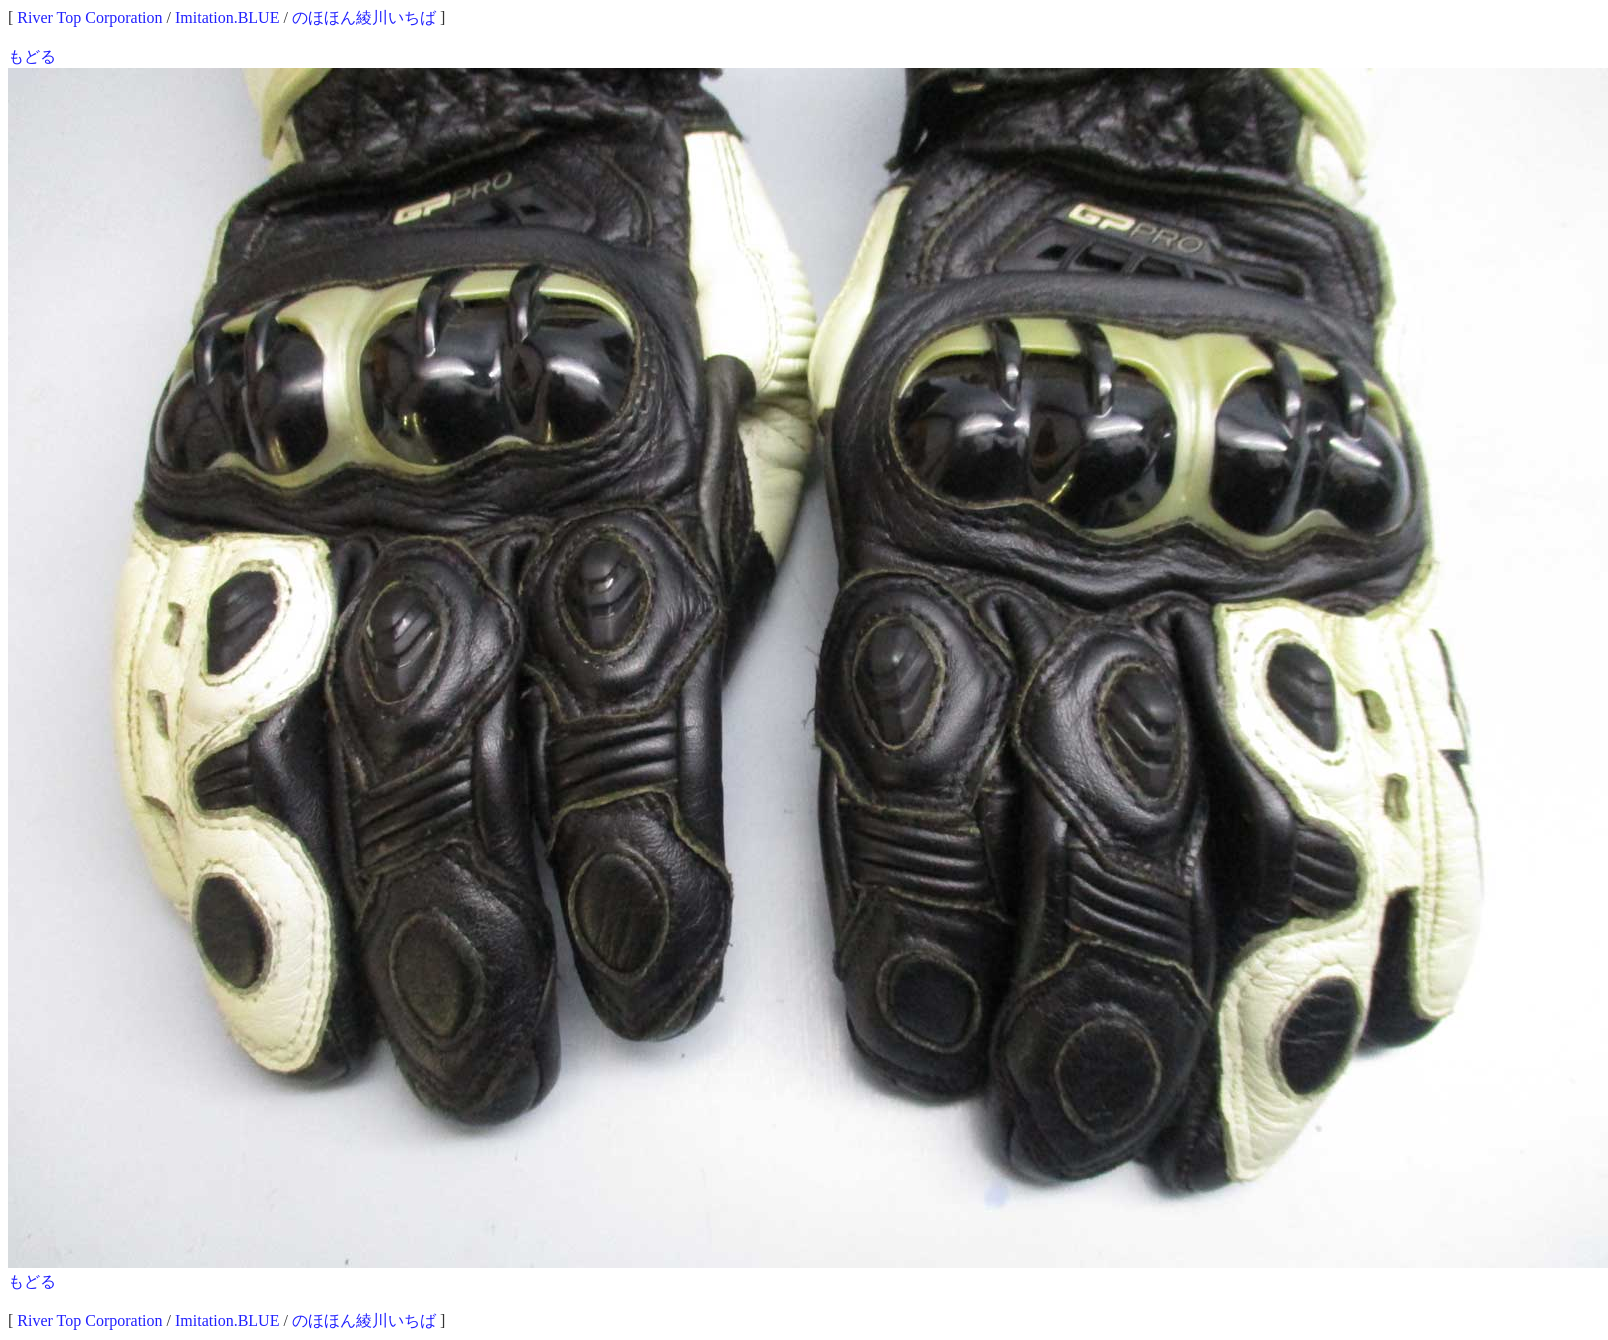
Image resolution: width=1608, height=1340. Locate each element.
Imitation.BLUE (227, 17)
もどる (32, 56)
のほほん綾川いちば (364, 17)
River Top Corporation (89, 17)
